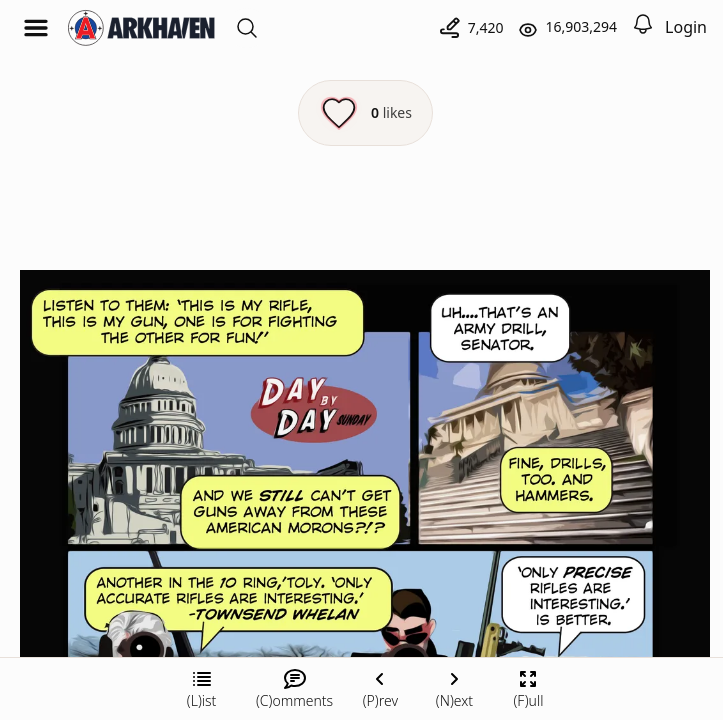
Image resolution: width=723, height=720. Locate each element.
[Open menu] (36, 28)
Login (686, 27)
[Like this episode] (365, 113)
